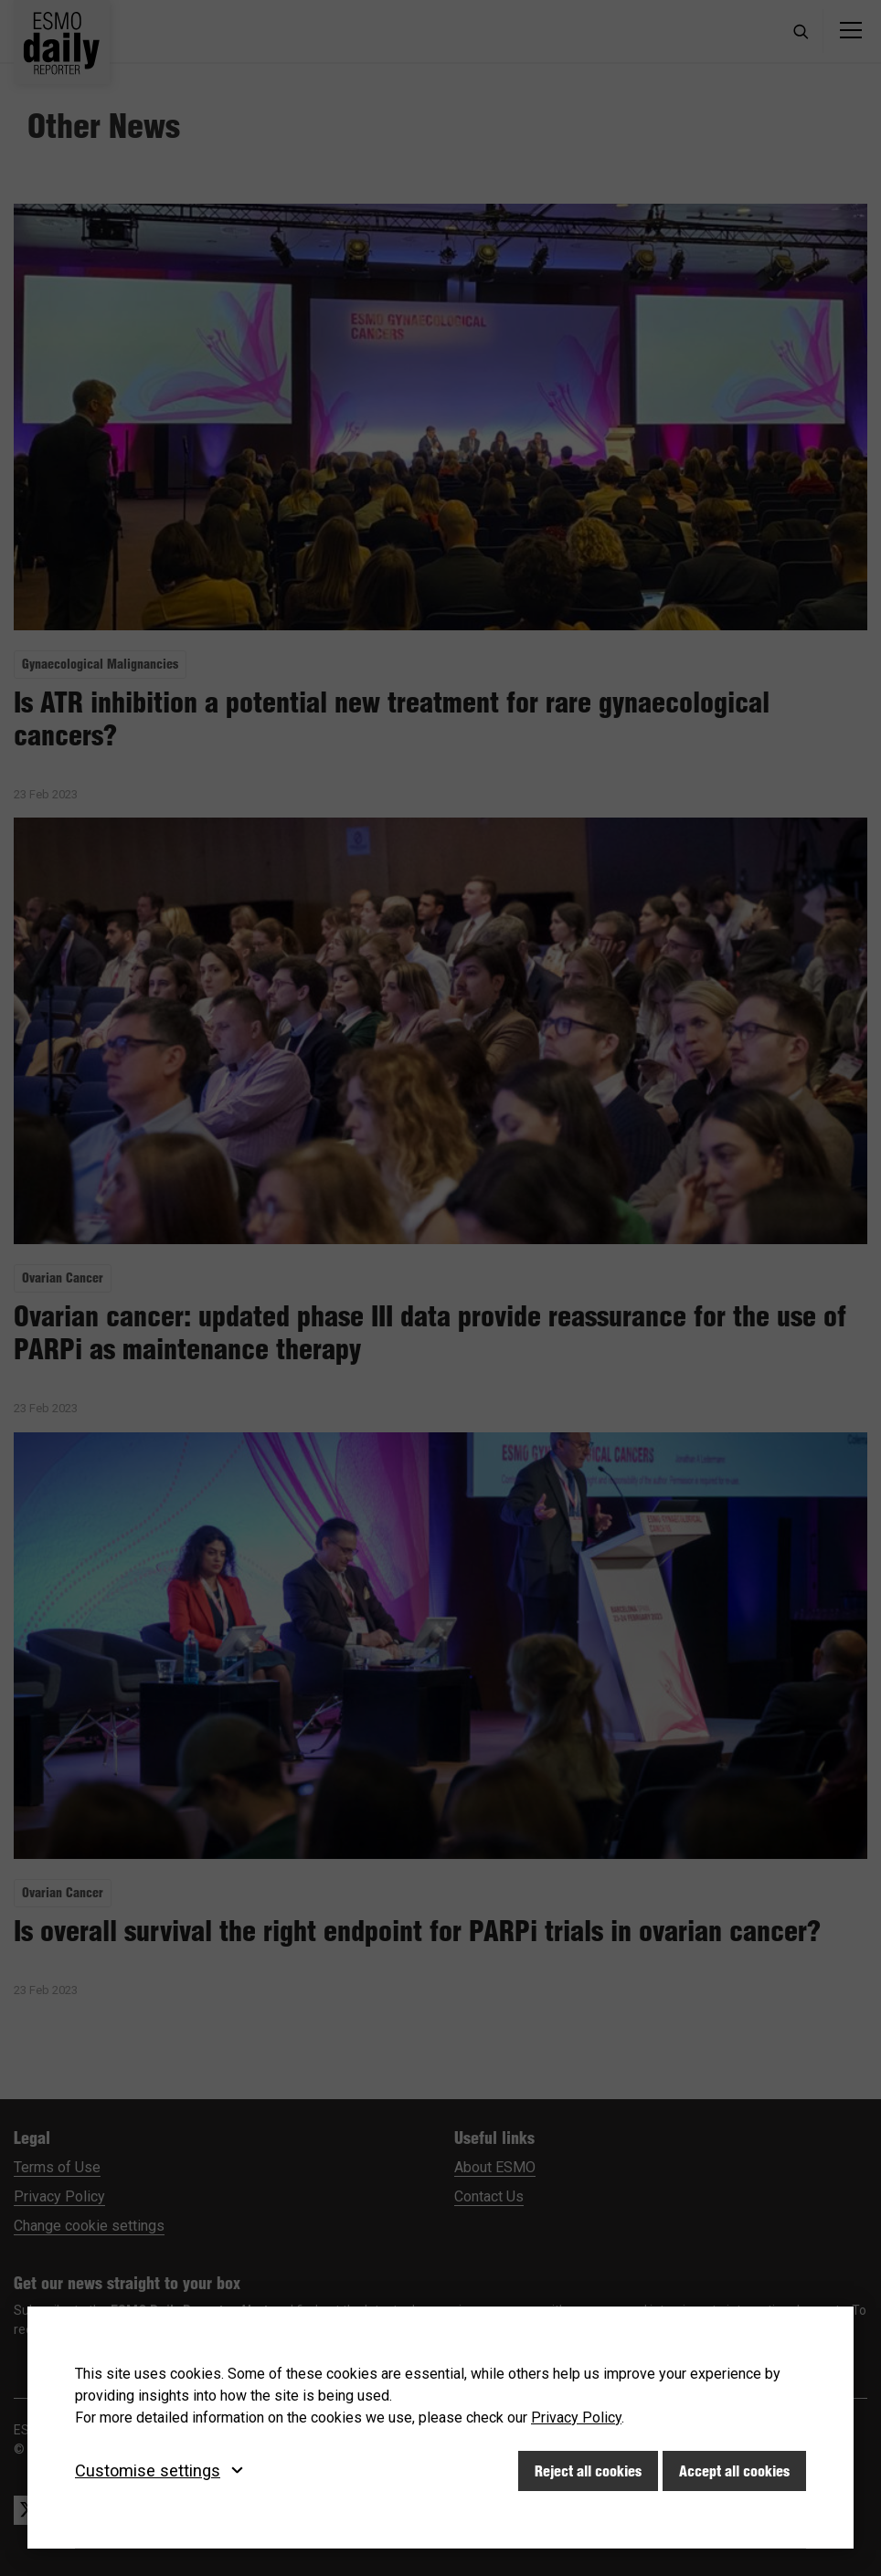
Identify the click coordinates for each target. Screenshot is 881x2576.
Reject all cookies (588, 2471)
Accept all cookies (734, 2471)
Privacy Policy (576, 2417)
